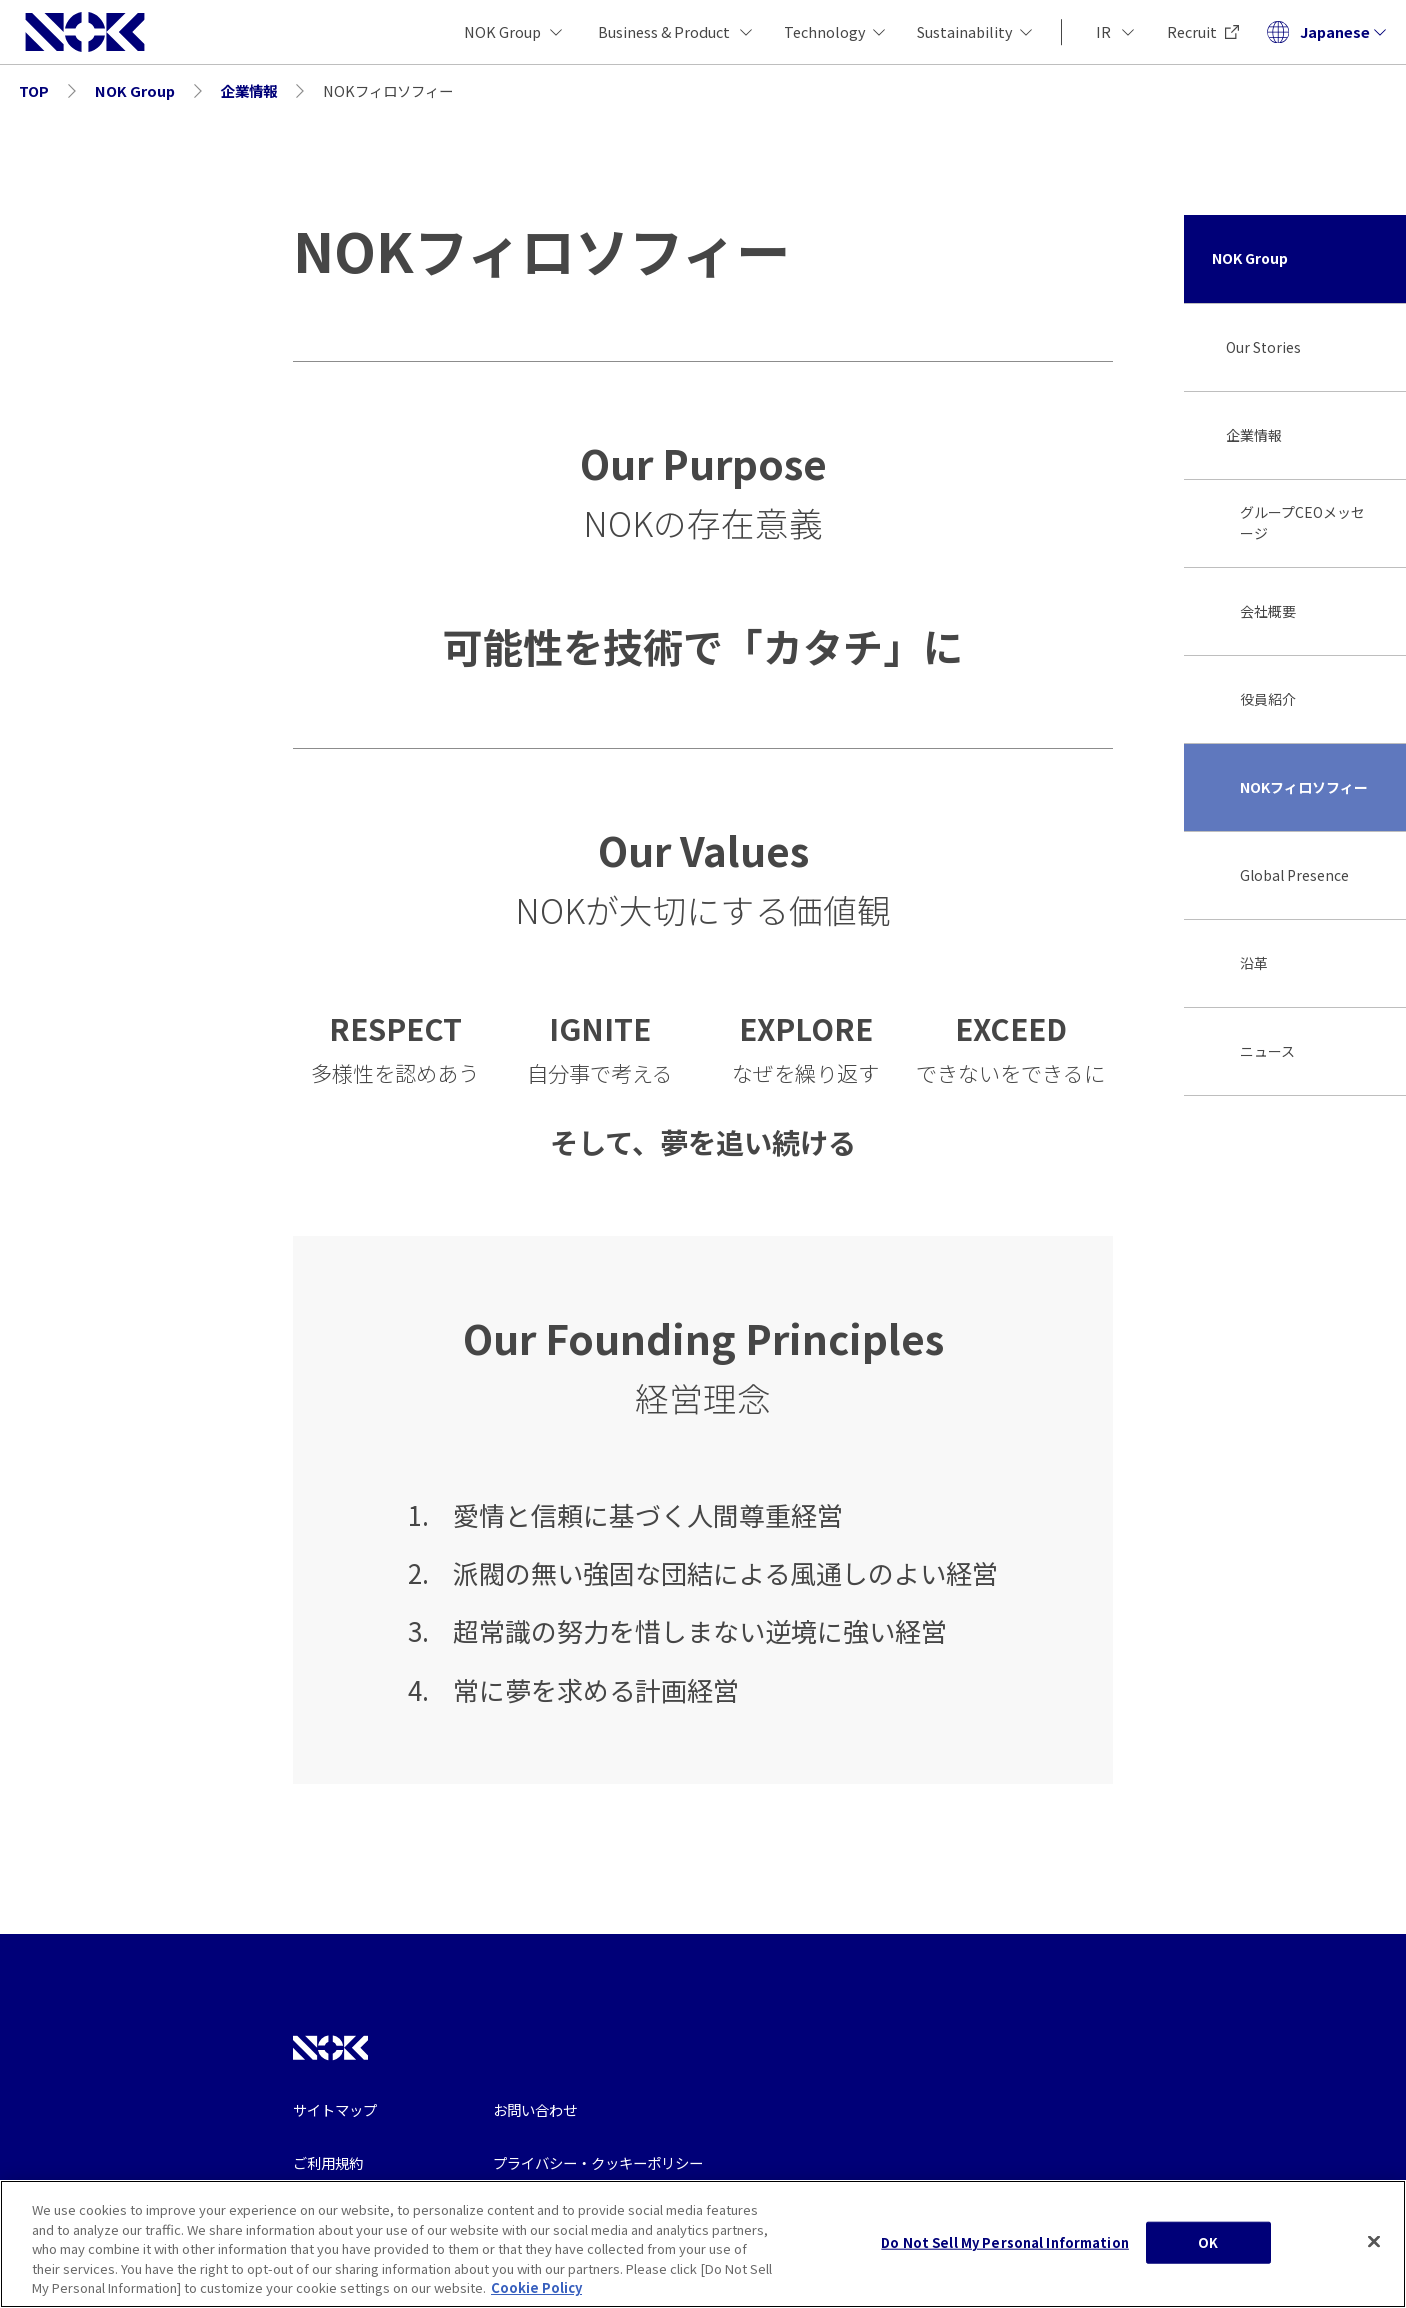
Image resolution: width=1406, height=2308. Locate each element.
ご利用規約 (328, 2162)
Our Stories (1263, 347)
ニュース (1267, 1051)
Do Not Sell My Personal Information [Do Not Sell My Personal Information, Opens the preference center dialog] (1005, 2251)
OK (1208, 2251)
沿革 (1254, 963)
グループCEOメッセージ (1302, 522)
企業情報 (1254, 435)
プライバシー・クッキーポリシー (598, 2162)
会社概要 (1268, 611)
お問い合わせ (535, 2109)
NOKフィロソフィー (1304, 787)
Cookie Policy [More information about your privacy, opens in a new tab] (536, 2297)
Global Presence (1294, 875)
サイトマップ (335, 2109)
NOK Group (1250, 258)
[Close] (1374, 2251)
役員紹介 (1268, 699)
